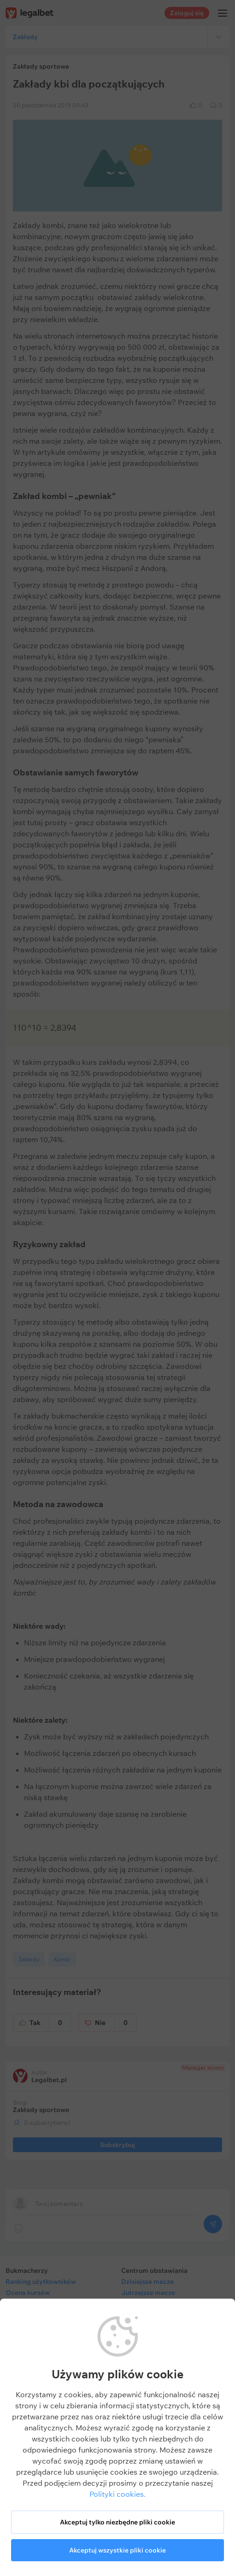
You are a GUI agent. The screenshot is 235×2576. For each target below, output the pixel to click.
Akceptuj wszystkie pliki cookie (117, 2550)
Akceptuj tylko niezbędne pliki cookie (117, 2522)
